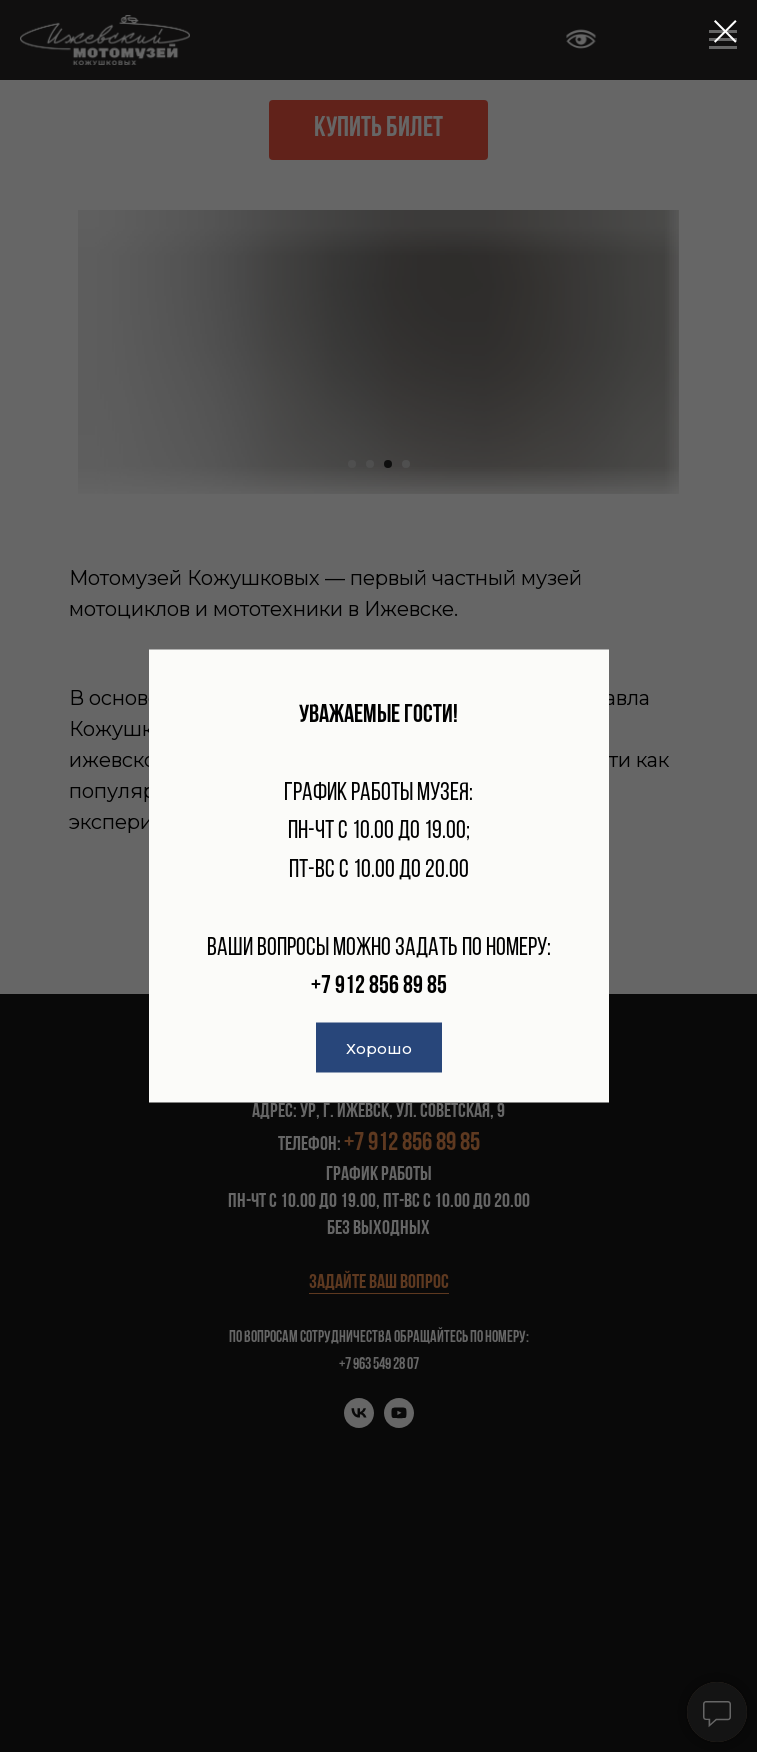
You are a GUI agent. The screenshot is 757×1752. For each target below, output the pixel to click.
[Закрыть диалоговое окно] (725, 31)
